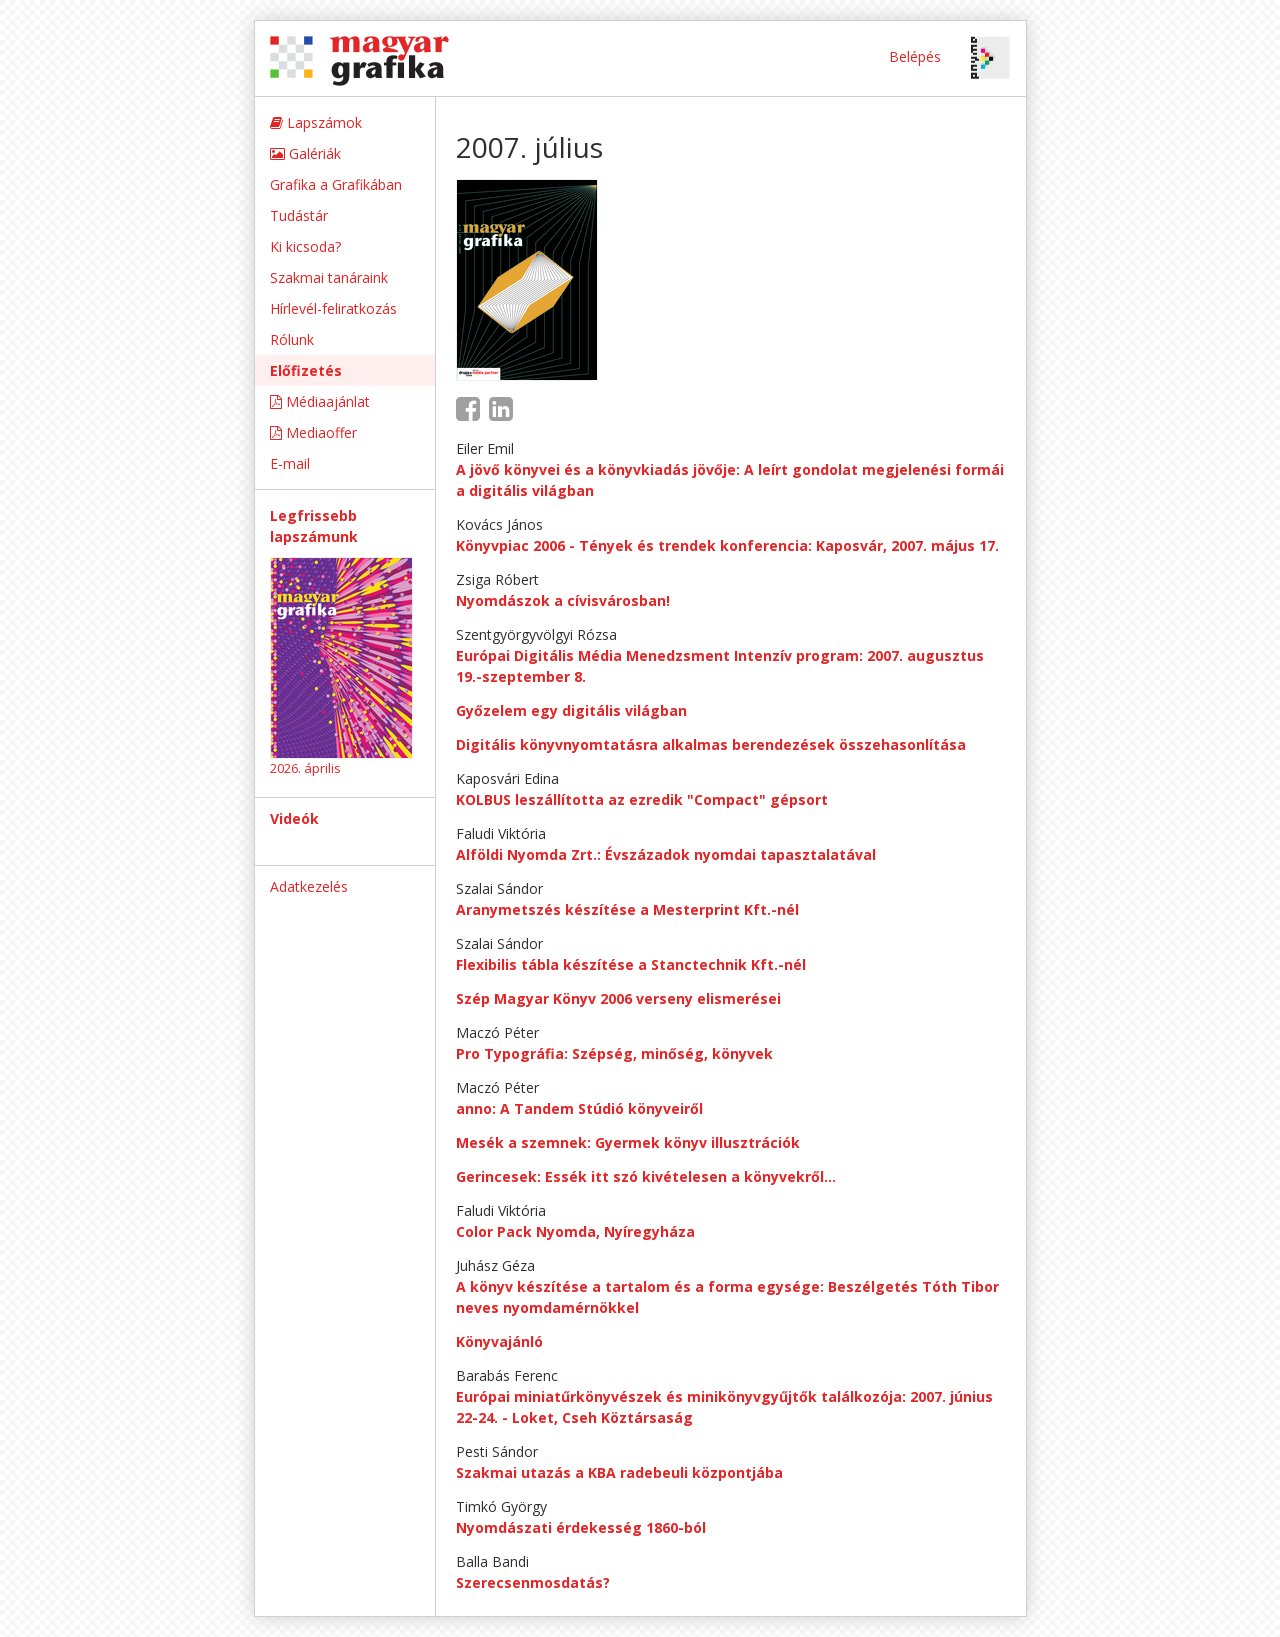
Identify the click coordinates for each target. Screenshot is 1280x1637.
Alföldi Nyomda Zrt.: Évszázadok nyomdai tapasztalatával (666, 854)
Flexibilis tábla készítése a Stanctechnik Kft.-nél (631, 964)
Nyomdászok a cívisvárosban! (563, 600)
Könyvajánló (499, 1341)
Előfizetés (306, 370)
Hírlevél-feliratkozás (333, 308)
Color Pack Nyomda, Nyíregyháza (575, 1231)
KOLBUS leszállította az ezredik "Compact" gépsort (642, 799)
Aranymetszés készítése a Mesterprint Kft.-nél (627, 909)
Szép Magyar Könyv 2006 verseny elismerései (618, 998)
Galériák (305, 153)
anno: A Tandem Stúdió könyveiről (579, 1108)
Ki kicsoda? (305, 246)
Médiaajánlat (320, 401)
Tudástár (299, 215)
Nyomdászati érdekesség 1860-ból (581, 1527)
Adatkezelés (309, 886)
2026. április (305, 768)
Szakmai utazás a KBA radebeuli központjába (619, 1472)
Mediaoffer (313, 432)
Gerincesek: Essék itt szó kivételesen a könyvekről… (646, 1176)
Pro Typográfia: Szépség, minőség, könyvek (614, 1053)
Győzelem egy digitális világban (571, 710)
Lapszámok (316, 122)
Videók (294, 818)
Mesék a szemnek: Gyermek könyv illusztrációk (628, 1142)
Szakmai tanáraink (329, 277)
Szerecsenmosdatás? (533, 1582)
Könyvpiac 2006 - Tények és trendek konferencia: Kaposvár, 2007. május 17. (727, 545)
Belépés (915, 56)
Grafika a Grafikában (336, 184)
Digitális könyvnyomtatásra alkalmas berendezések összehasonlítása (711, 744)
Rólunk (292, 339)
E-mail (290, 463)
